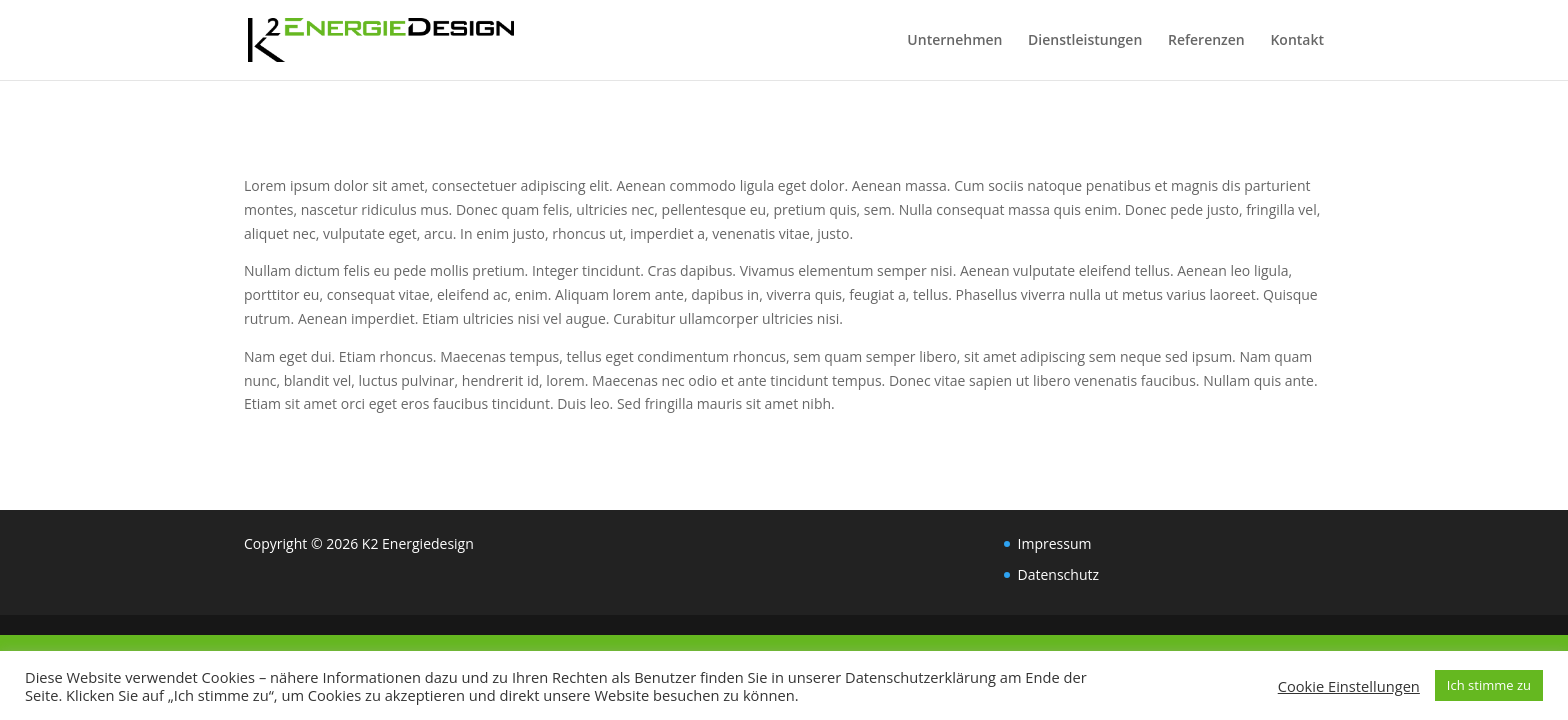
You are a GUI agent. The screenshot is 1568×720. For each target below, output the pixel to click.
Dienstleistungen (1085, 41)
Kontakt (1297, 41)
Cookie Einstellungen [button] (1349, 686)
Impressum (1055, 543)
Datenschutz (1058, 574)
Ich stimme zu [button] (1489, 685)
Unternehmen (954, 41)
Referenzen (1206, 41)
